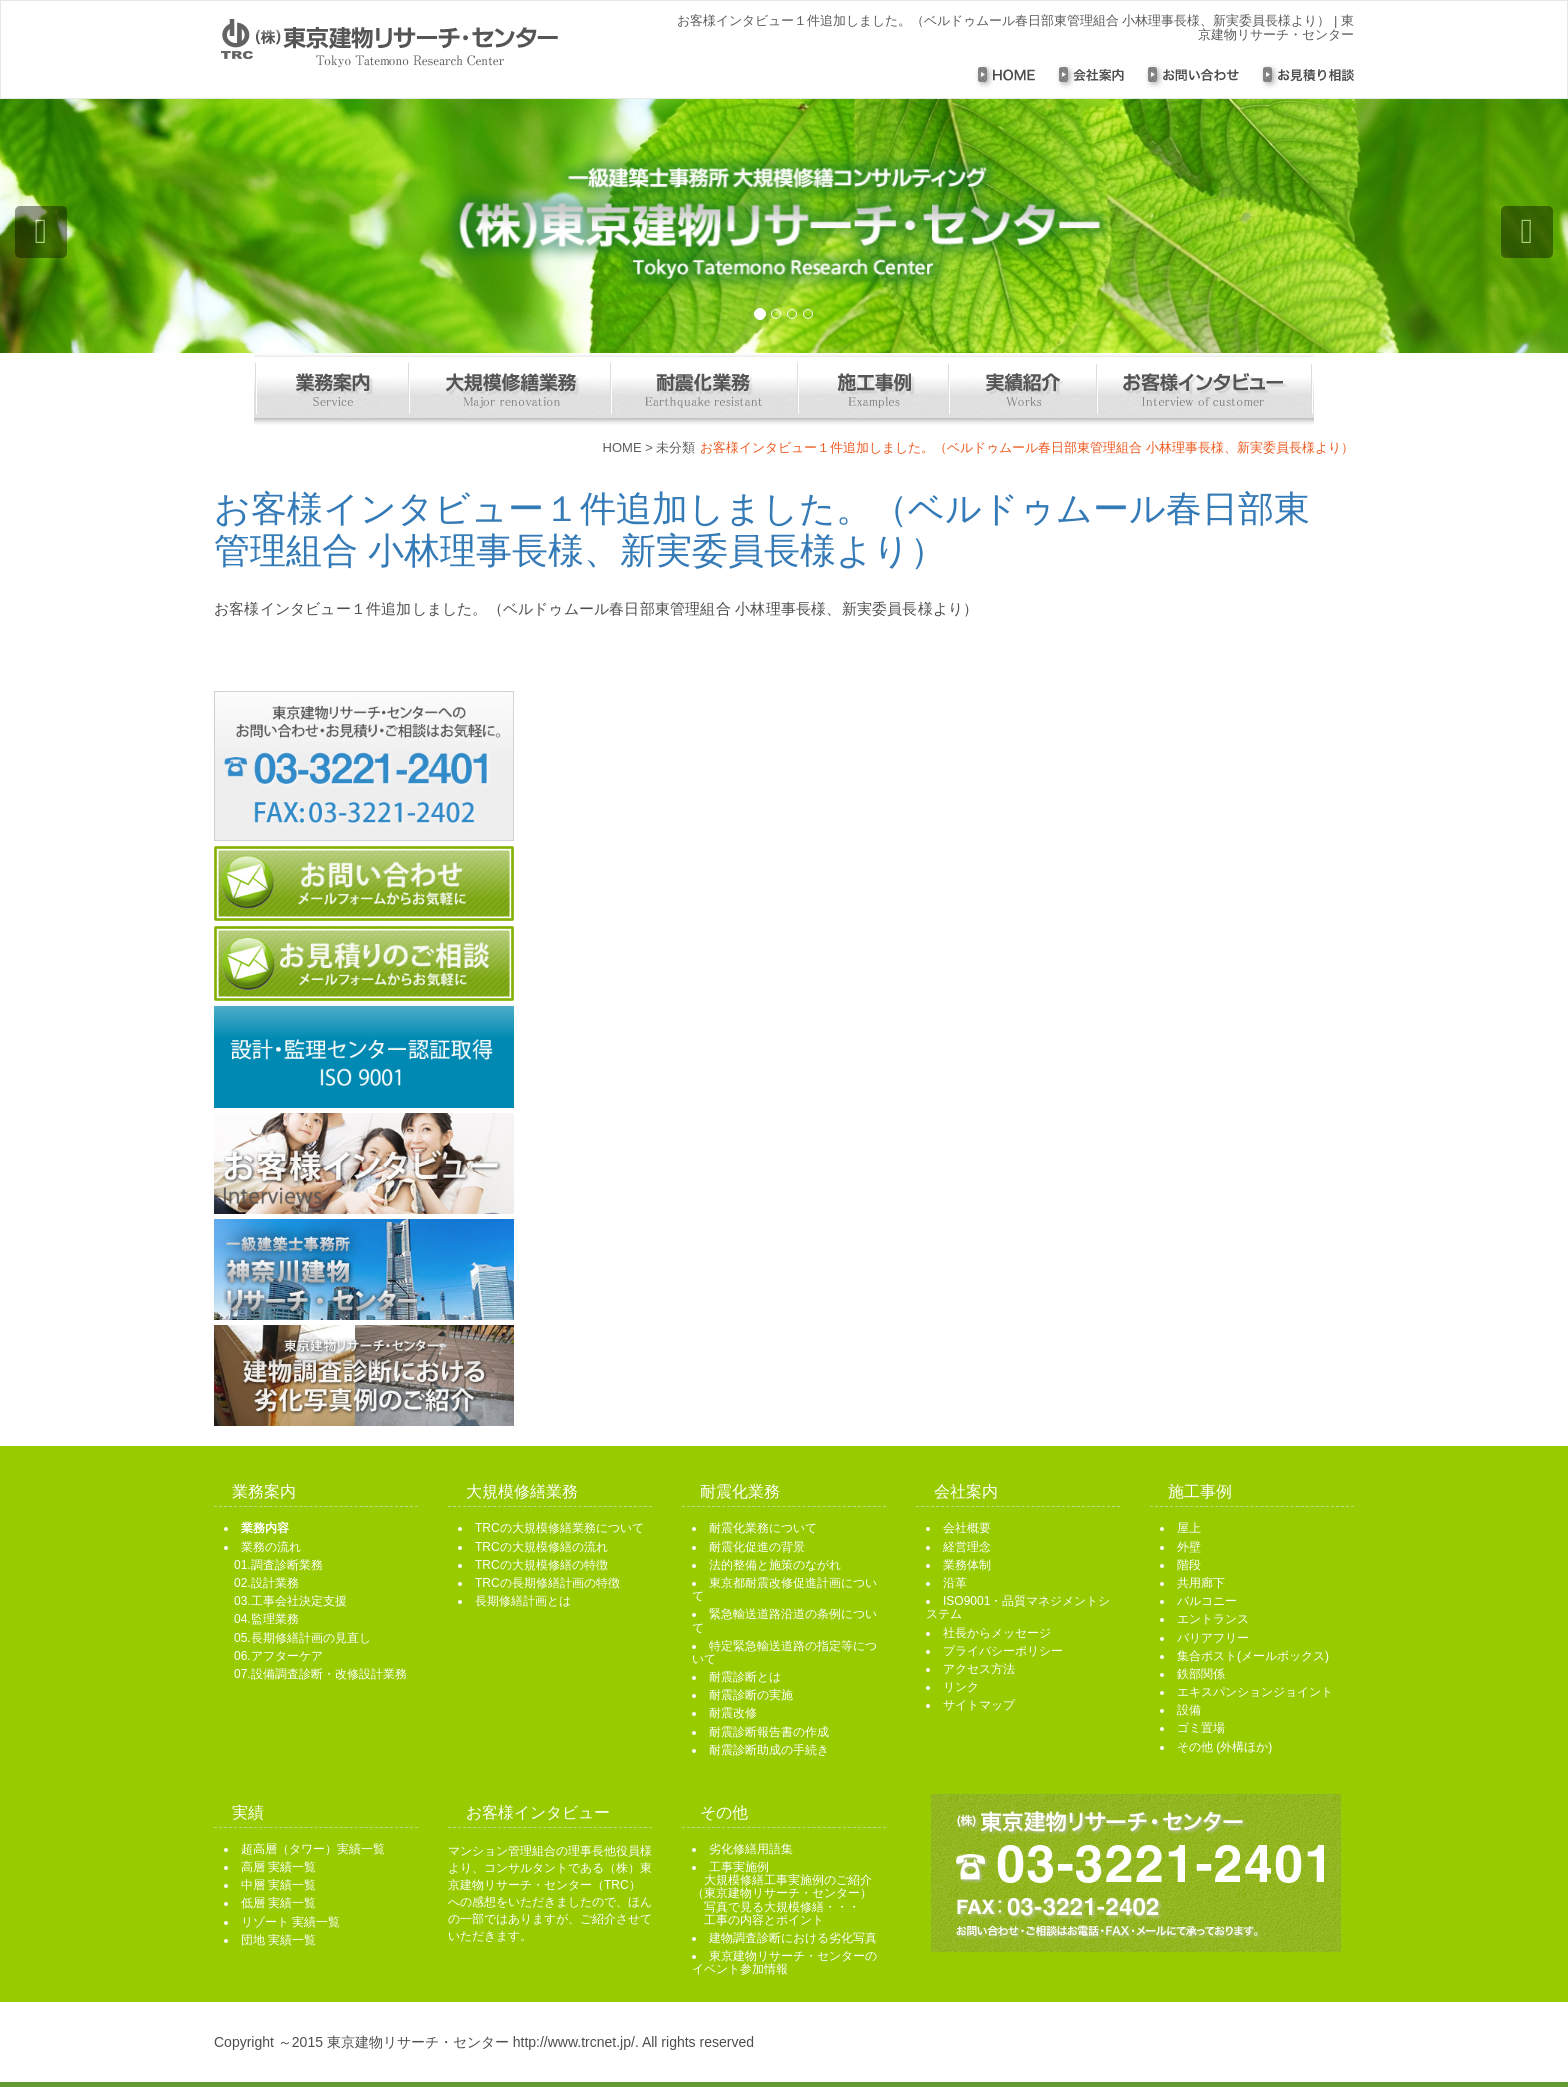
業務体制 (967, 1565)
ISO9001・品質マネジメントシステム (1018, 1607)
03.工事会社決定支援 (290, 1601)
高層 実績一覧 (278, 1867)
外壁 (1189, 1547)
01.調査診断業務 (278, 1565)
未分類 (675, 447)
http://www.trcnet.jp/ (574, 2042)
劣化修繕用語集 (751, 1849)
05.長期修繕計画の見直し (302, 1638)
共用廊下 (1201, 1583)
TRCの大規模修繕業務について (559, 1528)
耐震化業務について (763, 1528)
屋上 (1189, 1528)
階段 (1189, 1565)
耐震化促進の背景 (757, 1547)
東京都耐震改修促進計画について (784, 1589)
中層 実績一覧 (278, 1885)
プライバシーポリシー (1003, 1651)
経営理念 (967, 1547)
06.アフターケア (278, 1656)
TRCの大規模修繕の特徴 (541, 1565)
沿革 (955, 1583)
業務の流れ (271, 1547)
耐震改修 (733, 1713)
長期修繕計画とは (523, 1601)
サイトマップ (979, 1705)
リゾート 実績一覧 (290, 1922)
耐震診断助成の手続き (769, 1750)
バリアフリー (1213, 1638)
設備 (1189, 1710)
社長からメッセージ (997, 1633)
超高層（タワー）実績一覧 (313, 1849)
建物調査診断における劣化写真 (793, 1938)
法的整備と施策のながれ (775, 1565)
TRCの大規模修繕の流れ (541, 1547)
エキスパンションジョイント (1255, 1692)
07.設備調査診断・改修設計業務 (320, 1674)
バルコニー (1207, 1601)
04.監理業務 (266, 1619)
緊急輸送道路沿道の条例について (784, 1620)
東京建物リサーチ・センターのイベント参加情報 (784, 1962)
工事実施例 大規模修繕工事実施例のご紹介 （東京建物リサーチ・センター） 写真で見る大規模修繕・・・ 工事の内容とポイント (782, 1893)
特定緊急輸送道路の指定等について (784, 1652)
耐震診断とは (745, 1677)
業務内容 (265, 1528)
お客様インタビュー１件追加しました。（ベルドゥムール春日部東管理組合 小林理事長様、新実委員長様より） (762, 529)
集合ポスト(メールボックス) (1253, 1656)
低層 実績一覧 (278, 1903)
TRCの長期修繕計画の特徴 (547, 1583)
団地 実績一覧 (278, 1940)
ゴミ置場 (1201, 1728)
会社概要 (967, 1528)
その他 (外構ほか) (1224, 1747)
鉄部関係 (1201, 1674)
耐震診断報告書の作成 (769, 1732)
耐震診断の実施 (751, 1695)
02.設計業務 (266, 1583)
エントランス (1213, 1619)
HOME (622, 447)
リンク (961, 1687)
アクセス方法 (979, 1669)
